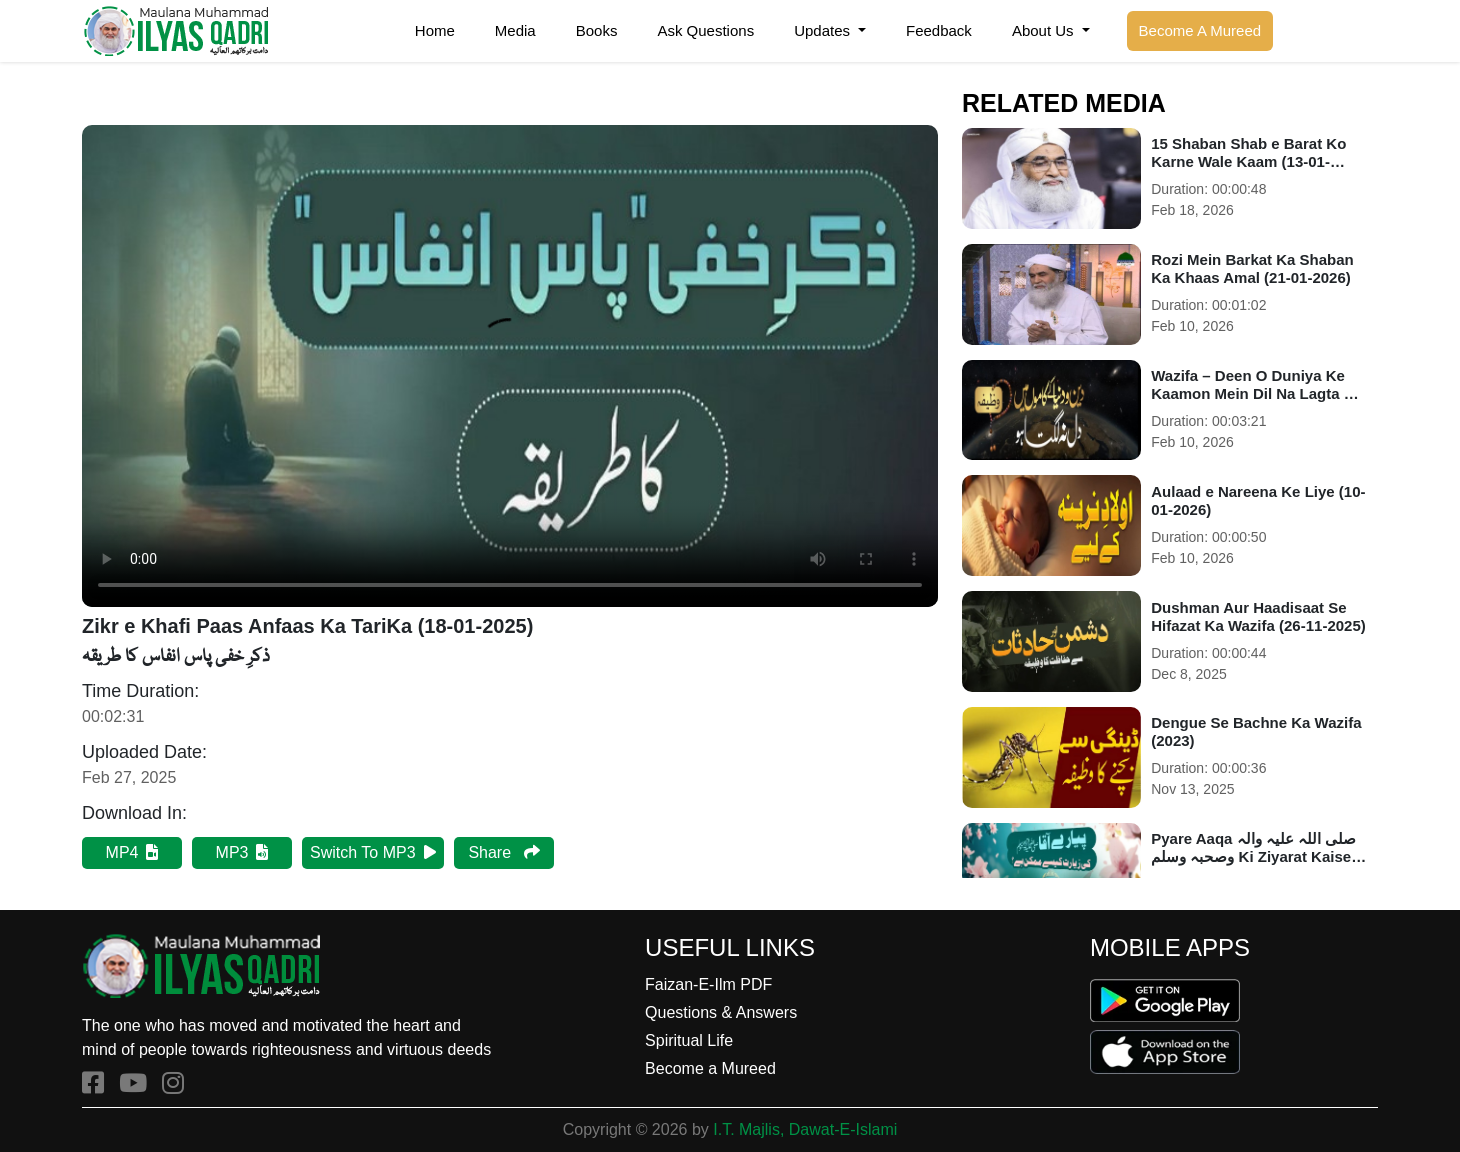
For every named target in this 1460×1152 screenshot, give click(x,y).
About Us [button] (1045, 30)
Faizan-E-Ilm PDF (708, 984)
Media (515, 30)
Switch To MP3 (373, 852)
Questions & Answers (721, 1012)
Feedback (939, 30)
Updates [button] (824, 30)
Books (597, 30)
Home (435, 30)
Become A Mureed (1200, 30)
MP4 (132, 852)
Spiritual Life (689, 1040)
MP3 (242, 852)
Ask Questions (705, 30)
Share (503, 852)
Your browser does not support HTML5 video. (510, 366)
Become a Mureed (710, 1068)
